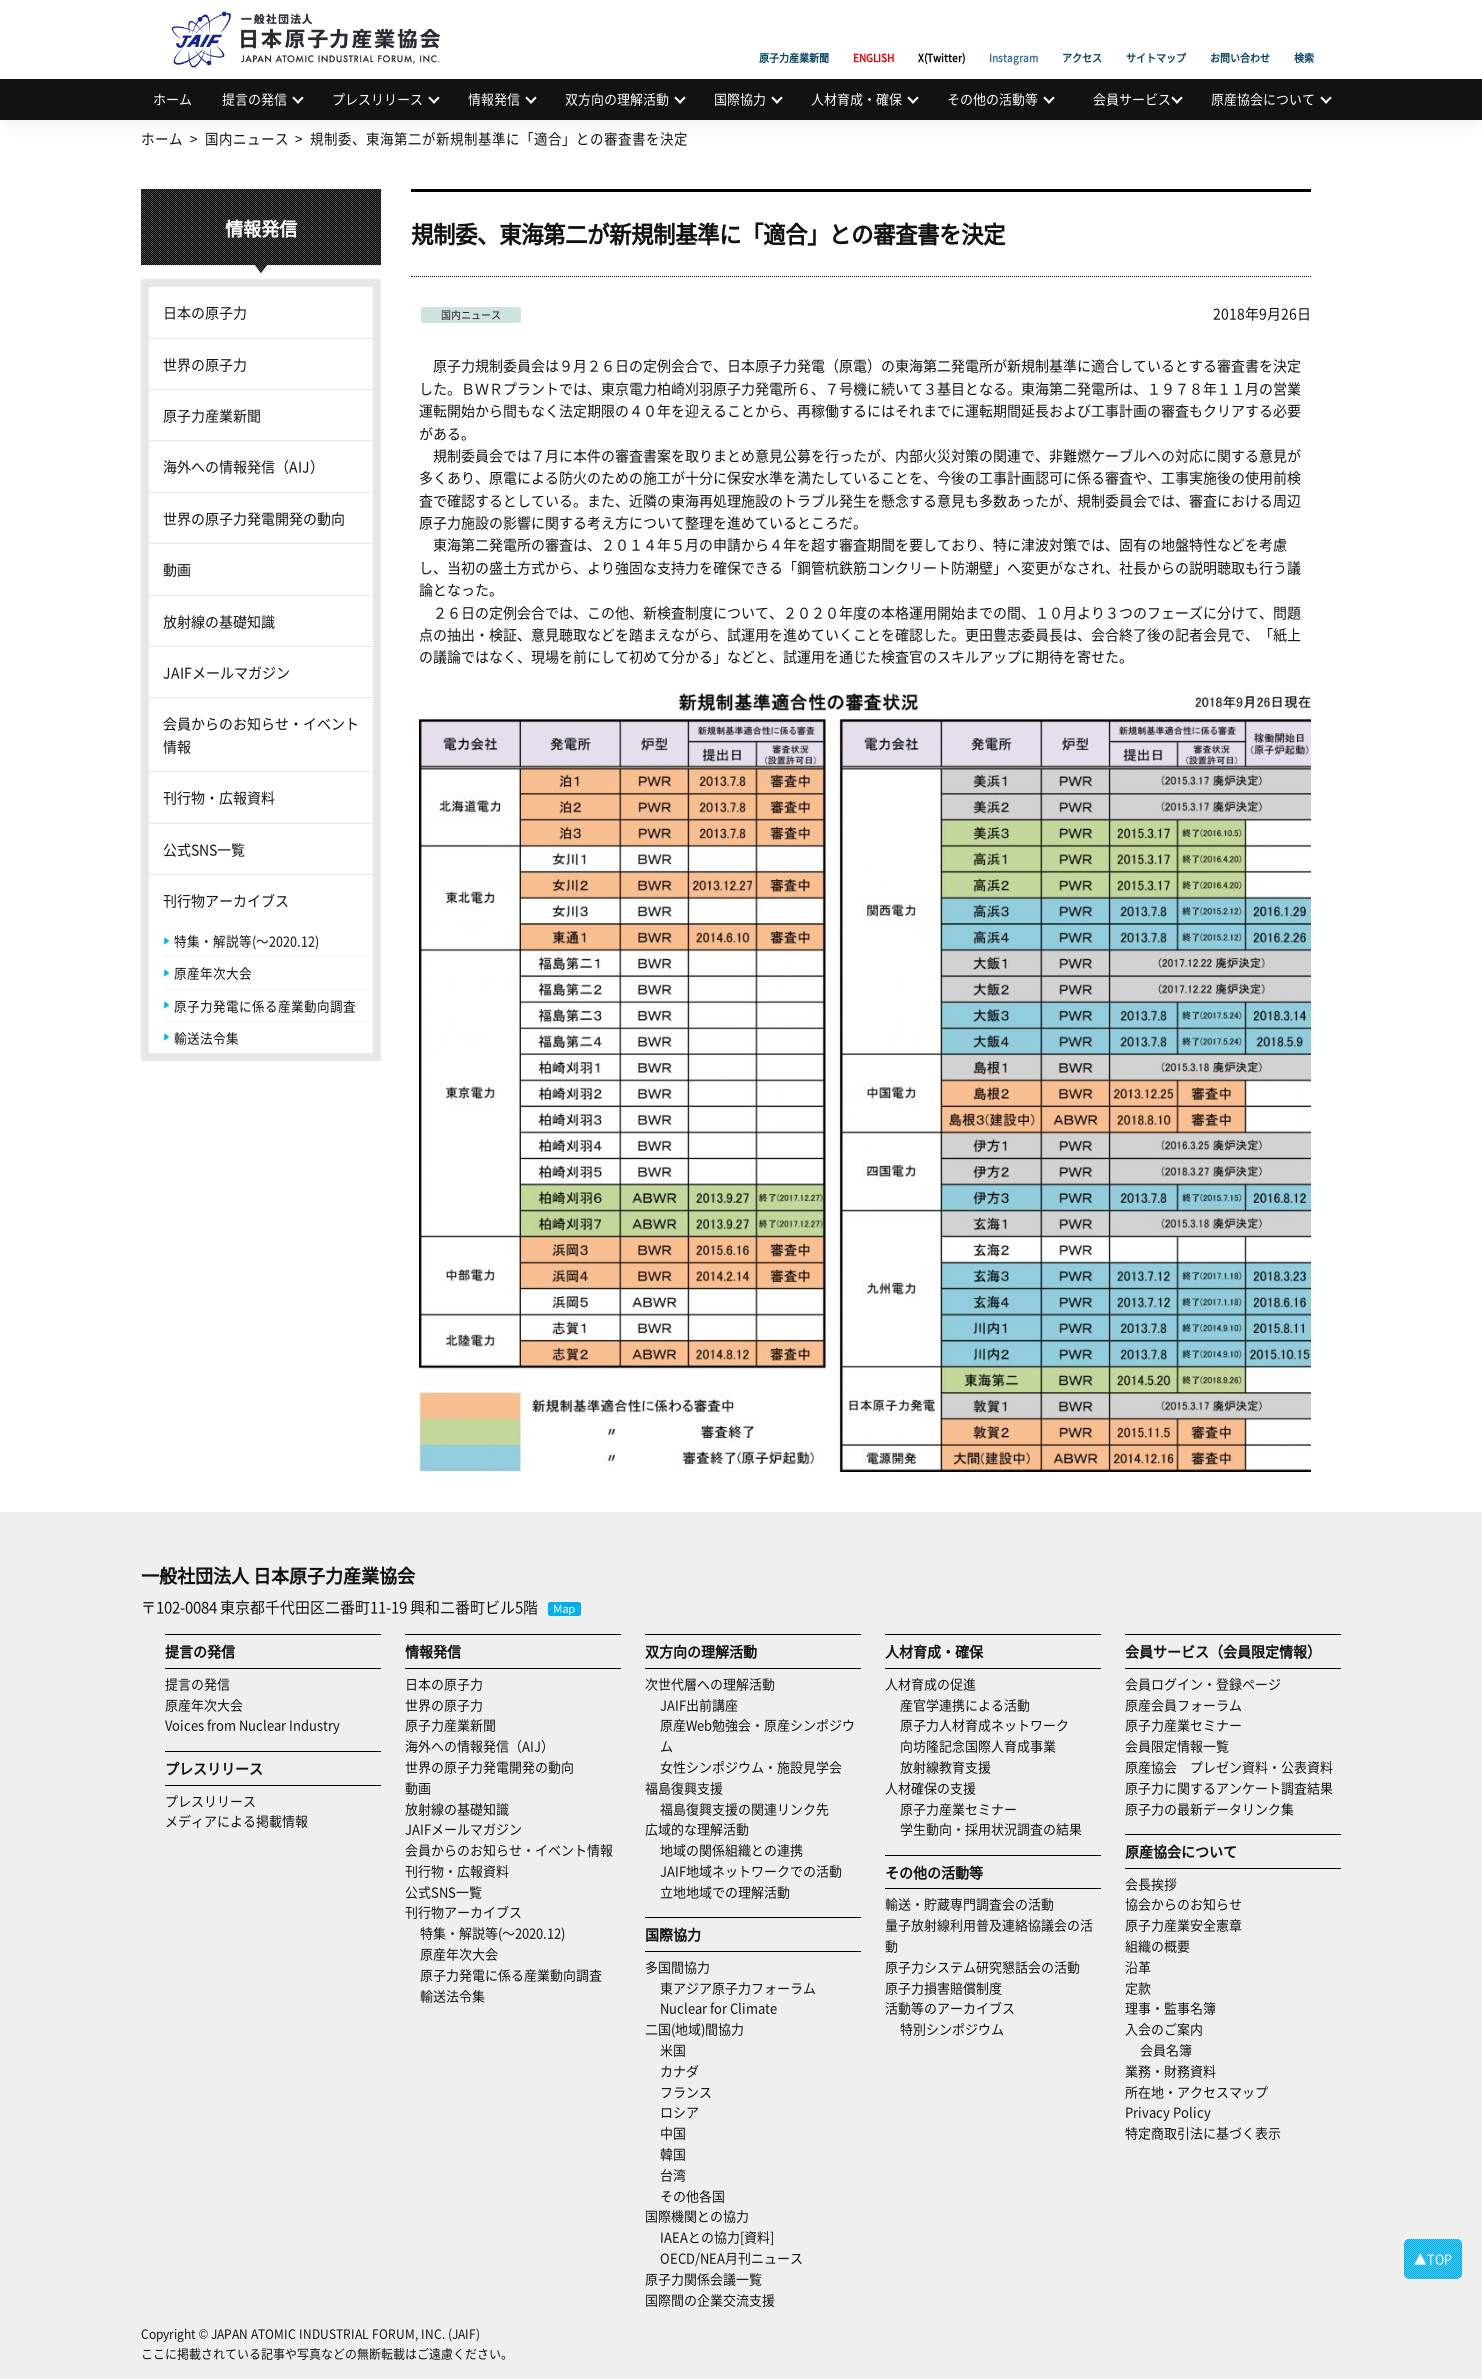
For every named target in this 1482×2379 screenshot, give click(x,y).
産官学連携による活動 (965, 1704)
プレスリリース (377, 98)
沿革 (1138, 1966)
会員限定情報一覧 (1177, 1745)
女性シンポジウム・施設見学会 (751, 1766)
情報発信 (494, 98)
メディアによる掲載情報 (236, 1820)
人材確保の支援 (930, 1787)
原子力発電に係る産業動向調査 (265, 1005)
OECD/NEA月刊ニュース (731, 2257)
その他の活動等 (992, 98)
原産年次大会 (213, 972)
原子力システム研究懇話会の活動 (982, 1966)
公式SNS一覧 (204, 849)
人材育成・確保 (856, 98)
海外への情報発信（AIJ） (243, 466)
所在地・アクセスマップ (1196, 2091)
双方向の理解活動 (617, 98)
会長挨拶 (1151, 1883)
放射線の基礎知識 (219, 621)
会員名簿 (1166, 2049)
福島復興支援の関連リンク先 (744, 1808)
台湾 (673, 2174)
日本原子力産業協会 (316, 16)
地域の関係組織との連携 (731, 1849)
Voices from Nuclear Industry (252, 1724)
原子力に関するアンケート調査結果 (1229, 1787)
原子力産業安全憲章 (1183, 1924)
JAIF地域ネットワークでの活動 (751, 1870)
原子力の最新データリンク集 (1209, 1808)
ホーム (172, 98)
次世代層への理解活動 (710, 1683)
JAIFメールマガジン (226, 672)
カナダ (679, 2070)
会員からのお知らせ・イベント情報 (261, 734)
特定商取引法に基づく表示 (1203, 2132)
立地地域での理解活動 (725, 1891)
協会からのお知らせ (1183, 1903)
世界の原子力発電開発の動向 (254, 518)
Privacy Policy (1168, 2111)
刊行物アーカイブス (226, 900)
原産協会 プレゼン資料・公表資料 (1229, 1766)
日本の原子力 (205, 312)
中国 (673, 2132)
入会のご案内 (1164, 2028)
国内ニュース (471, 314)
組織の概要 (1157, 1945)
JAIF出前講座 (699, 1704)
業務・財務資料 (1170, 2070)
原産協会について (1263, 98)
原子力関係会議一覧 (703, 2278)
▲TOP (1433, 2258)
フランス (686, 2091)
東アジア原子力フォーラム (738, 1987)
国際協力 (740, 98)
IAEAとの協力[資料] (717, 2236)
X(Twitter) (941, 35)
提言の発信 (254, 98)
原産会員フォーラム (1183, 1704)
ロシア (679, 2111)
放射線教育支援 (945, 1766)
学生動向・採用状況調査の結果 (997, 1828)
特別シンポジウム (952, 2028)
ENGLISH (873, 35)
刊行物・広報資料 (219, 797)
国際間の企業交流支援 (710, 2299)
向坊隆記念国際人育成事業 (978, 1745)
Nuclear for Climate (718, 2007)
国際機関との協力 (697, 2215)
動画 (177, 569)
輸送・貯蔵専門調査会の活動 (969, 1903)
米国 (673, 2049)
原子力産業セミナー (958, 1808)
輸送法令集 (206, 1037)
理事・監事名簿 (1170, 2007)
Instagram (1013, 35)
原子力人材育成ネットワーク (984, 1724)
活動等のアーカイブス (950, 2007)
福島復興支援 (684, 1787)
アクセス (1082, 35)
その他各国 (692, 2195)
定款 (1138, 1987)
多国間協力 (677, 1966)
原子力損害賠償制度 (943, 1987)
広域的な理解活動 (697, 1828)
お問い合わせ (1240, 35)
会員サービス (1132, 98)
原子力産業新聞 (794, 35)
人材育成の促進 (930, 1683)
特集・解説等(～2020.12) (246, 940)
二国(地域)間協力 (694, 2028)
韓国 (673, 2153)
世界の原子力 (205, 364)
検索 (1304, 35)
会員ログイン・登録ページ (1203, 1683)
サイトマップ (1156, 35)
